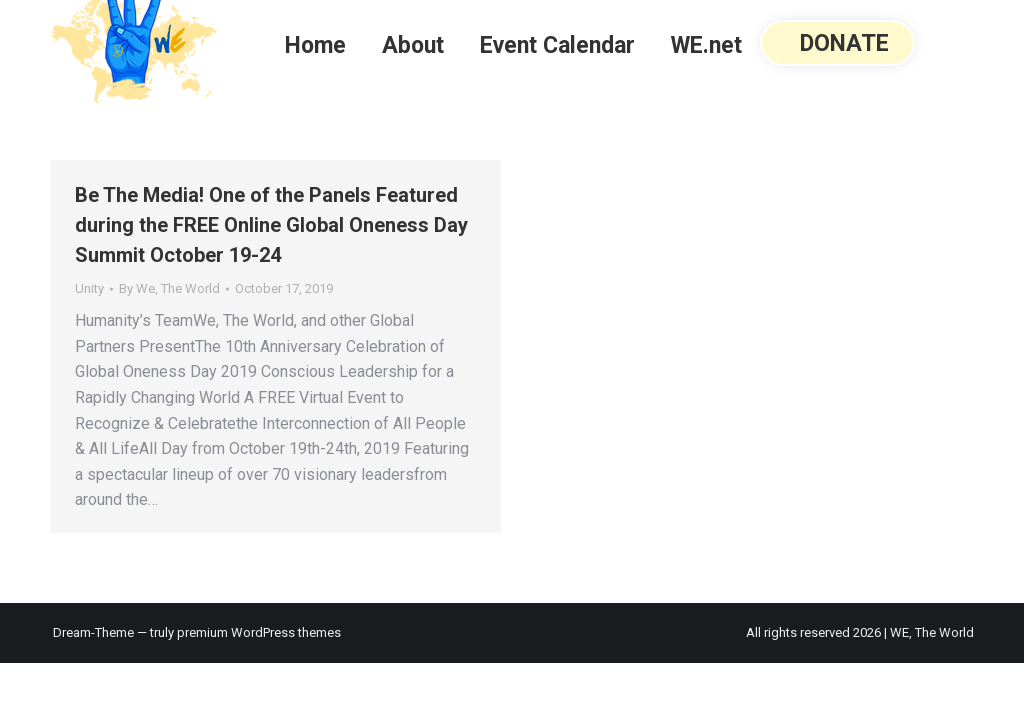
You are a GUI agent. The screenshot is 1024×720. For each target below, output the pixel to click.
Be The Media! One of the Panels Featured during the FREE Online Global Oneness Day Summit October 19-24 (271, 225)
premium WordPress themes (259, 632)
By (169, 288)
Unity (89, 288)
